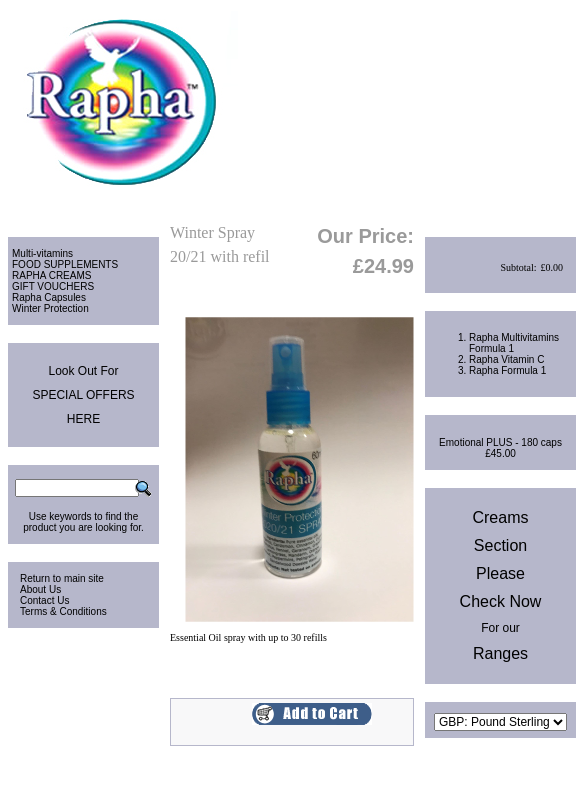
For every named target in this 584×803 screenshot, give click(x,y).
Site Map (556, 778)
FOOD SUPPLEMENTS (65, 264)
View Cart (492, 208)
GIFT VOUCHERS (53, 286)
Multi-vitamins (42, 253)
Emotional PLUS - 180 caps (500, 442)
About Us (40, 589)
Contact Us (44, 600)
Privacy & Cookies (484, 778)
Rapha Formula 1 (507, 370)
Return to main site (62, 578)
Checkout (552, 208)
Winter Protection (50, 308)
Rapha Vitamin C (506, 359)
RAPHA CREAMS (51, 275)
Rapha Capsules (49, 297)
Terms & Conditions (63, 611)
